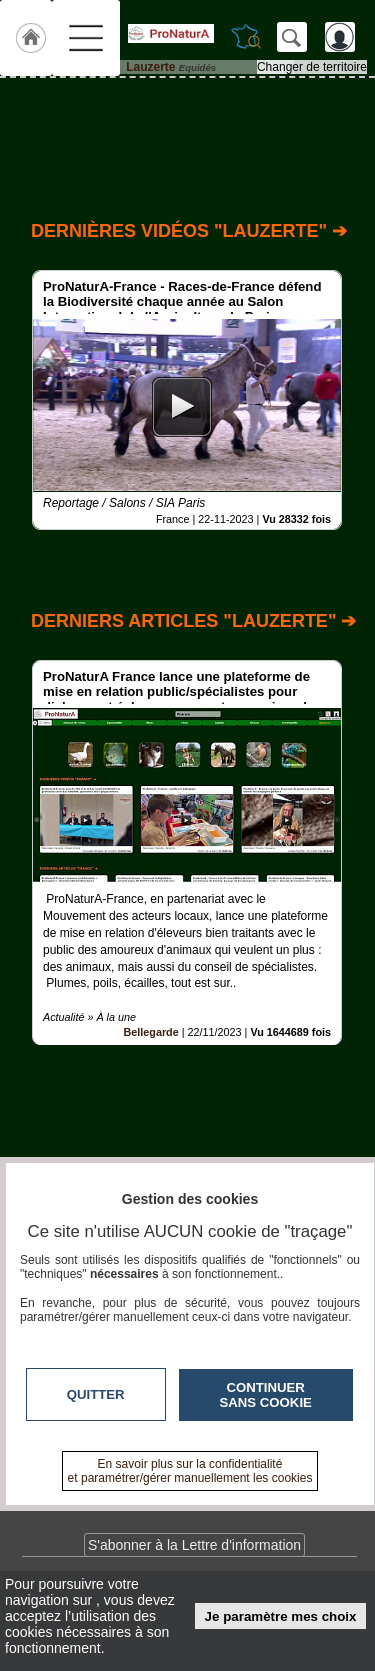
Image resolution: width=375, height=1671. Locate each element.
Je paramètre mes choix (281, 1616)
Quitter (96, 1394)
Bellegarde (150, 1032)
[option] (187, 400)
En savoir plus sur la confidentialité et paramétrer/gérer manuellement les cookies (190, 1471)
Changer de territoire (312, 67)
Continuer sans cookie (266, 1395)
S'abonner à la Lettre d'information (194, 1545)
